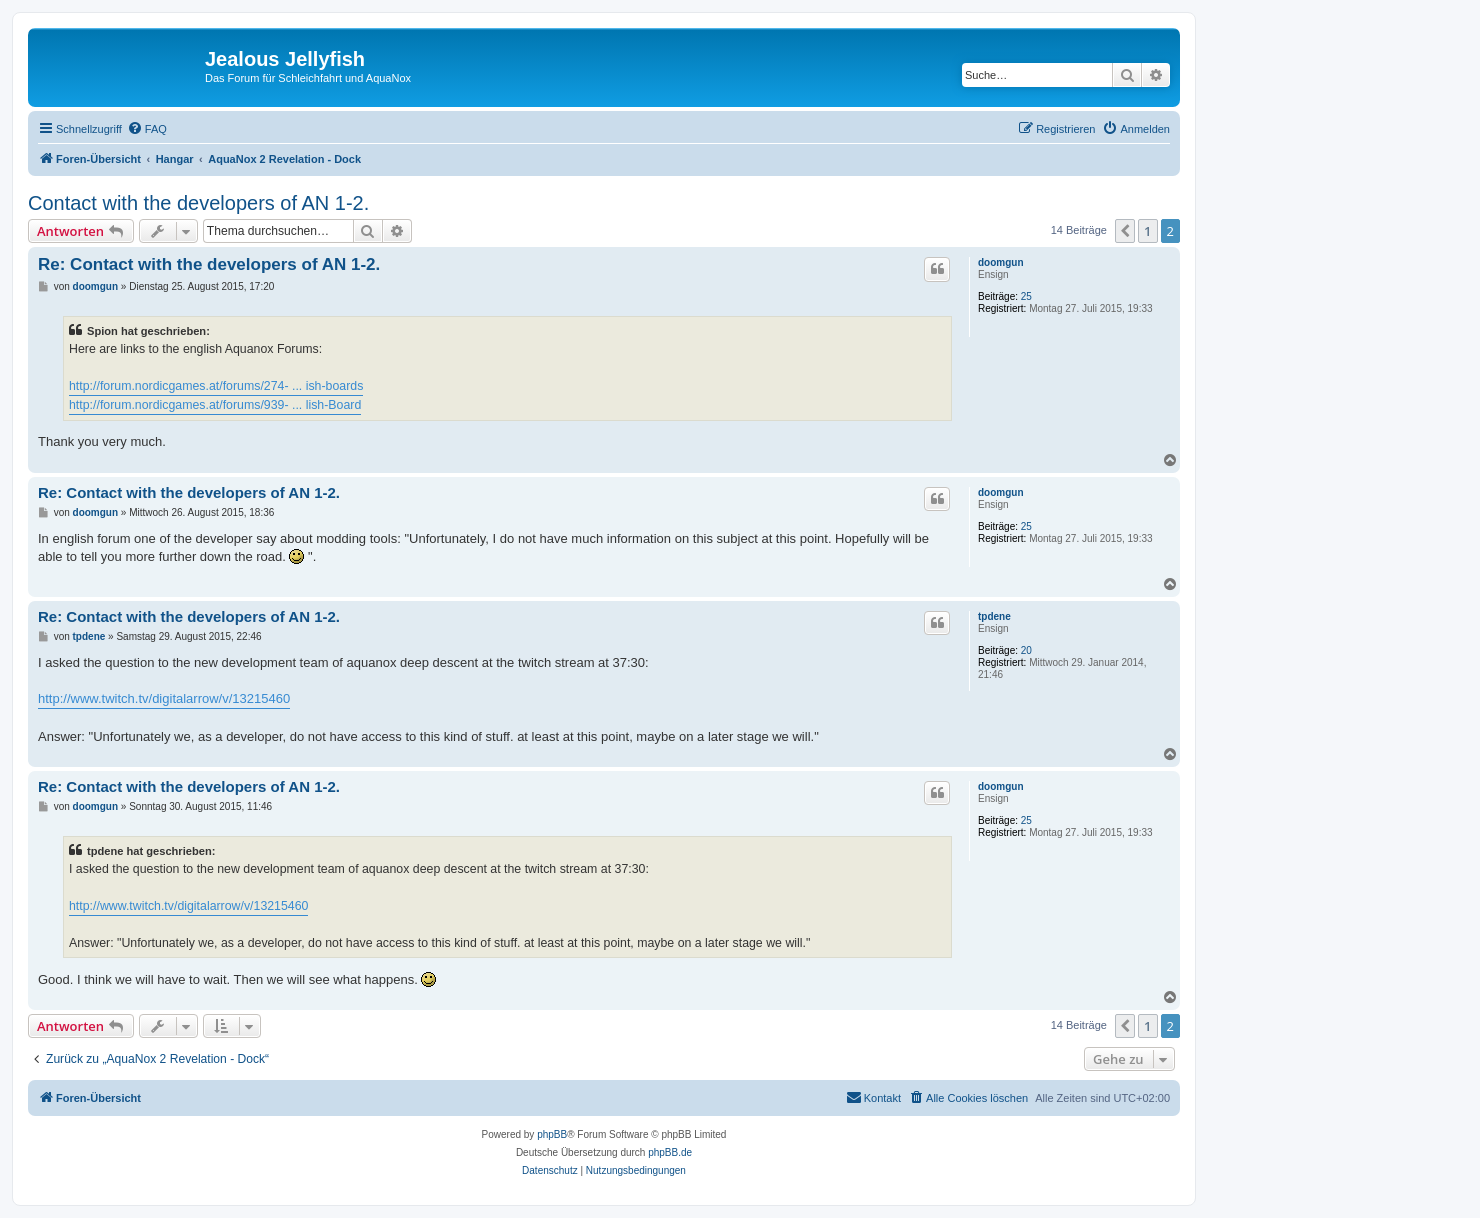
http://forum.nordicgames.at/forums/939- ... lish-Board (215, 405)
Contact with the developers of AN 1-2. (198, 203)
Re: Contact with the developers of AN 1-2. (209, 264)
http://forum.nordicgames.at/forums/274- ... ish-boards (216, 386)
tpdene (994, 616)
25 (1026, 296)
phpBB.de (670, 1152)
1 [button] (1147, 231)
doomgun (1001, 262)
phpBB (552, 1134)
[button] (1125, 231)
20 (1026, 650)
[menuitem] (147, 129)
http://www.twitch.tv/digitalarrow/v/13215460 (164, 698)
